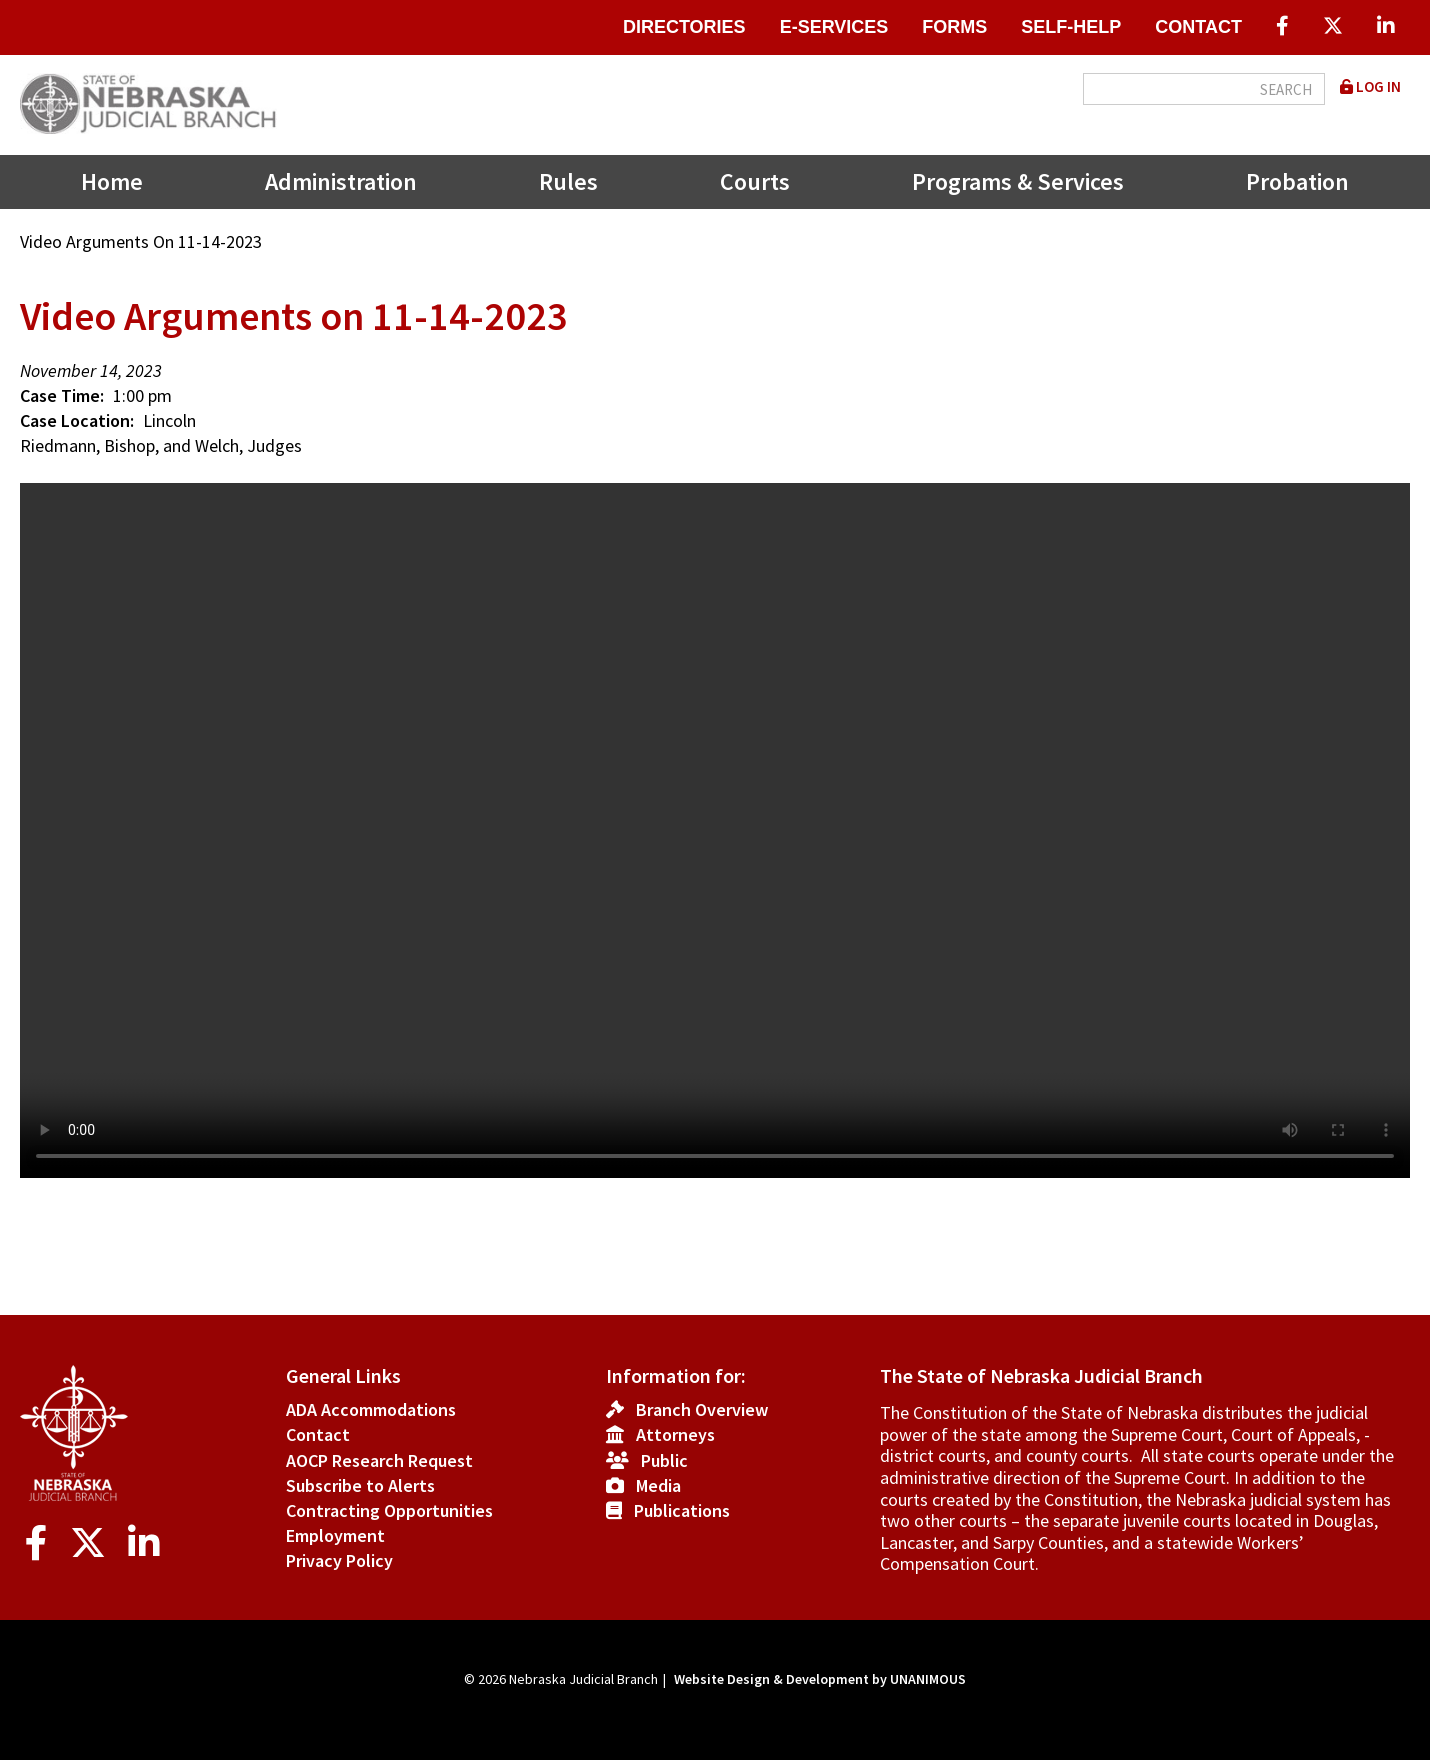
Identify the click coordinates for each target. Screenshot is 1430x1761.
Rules (568, 181)
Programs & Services (1018, 181)
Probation (1297, 181)
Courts (755, 181)
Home (112, 181)
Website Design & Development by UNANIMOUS (820, 1679)
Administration (341, 181)
